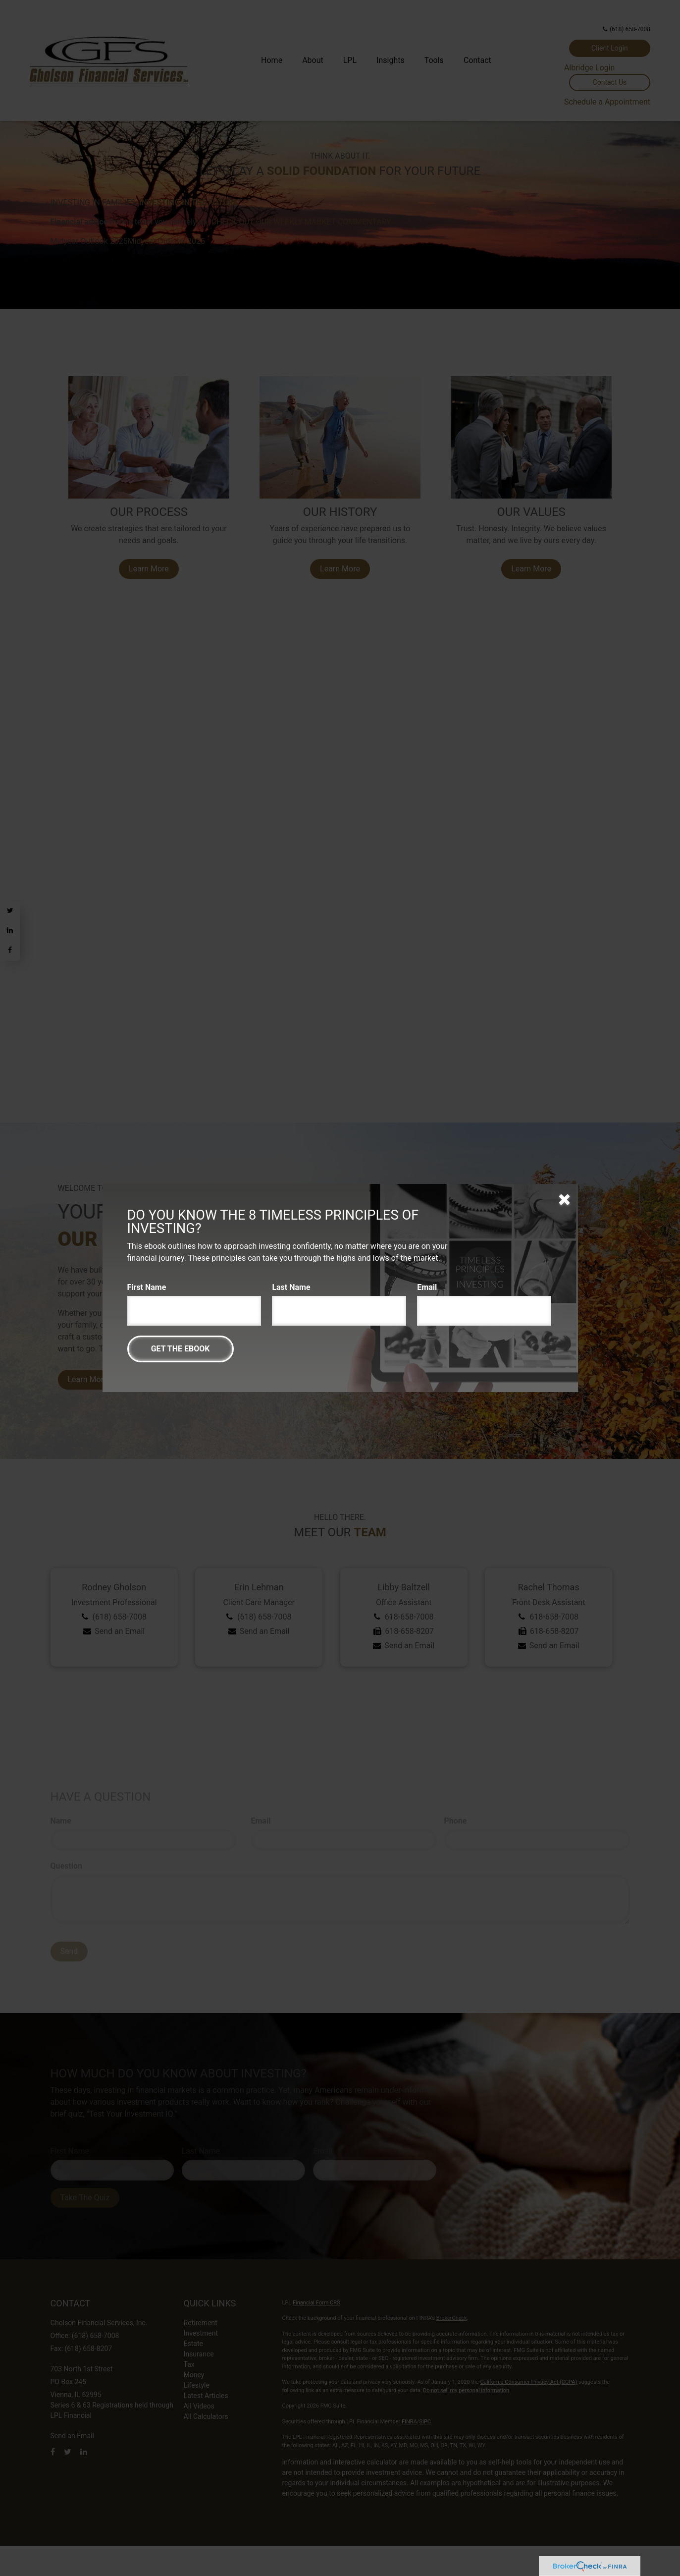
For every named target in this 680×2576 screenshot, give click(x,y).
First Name (146, 1287)
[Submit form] (180, 1349)
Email (427, 1287)
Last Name (291, 1287)
